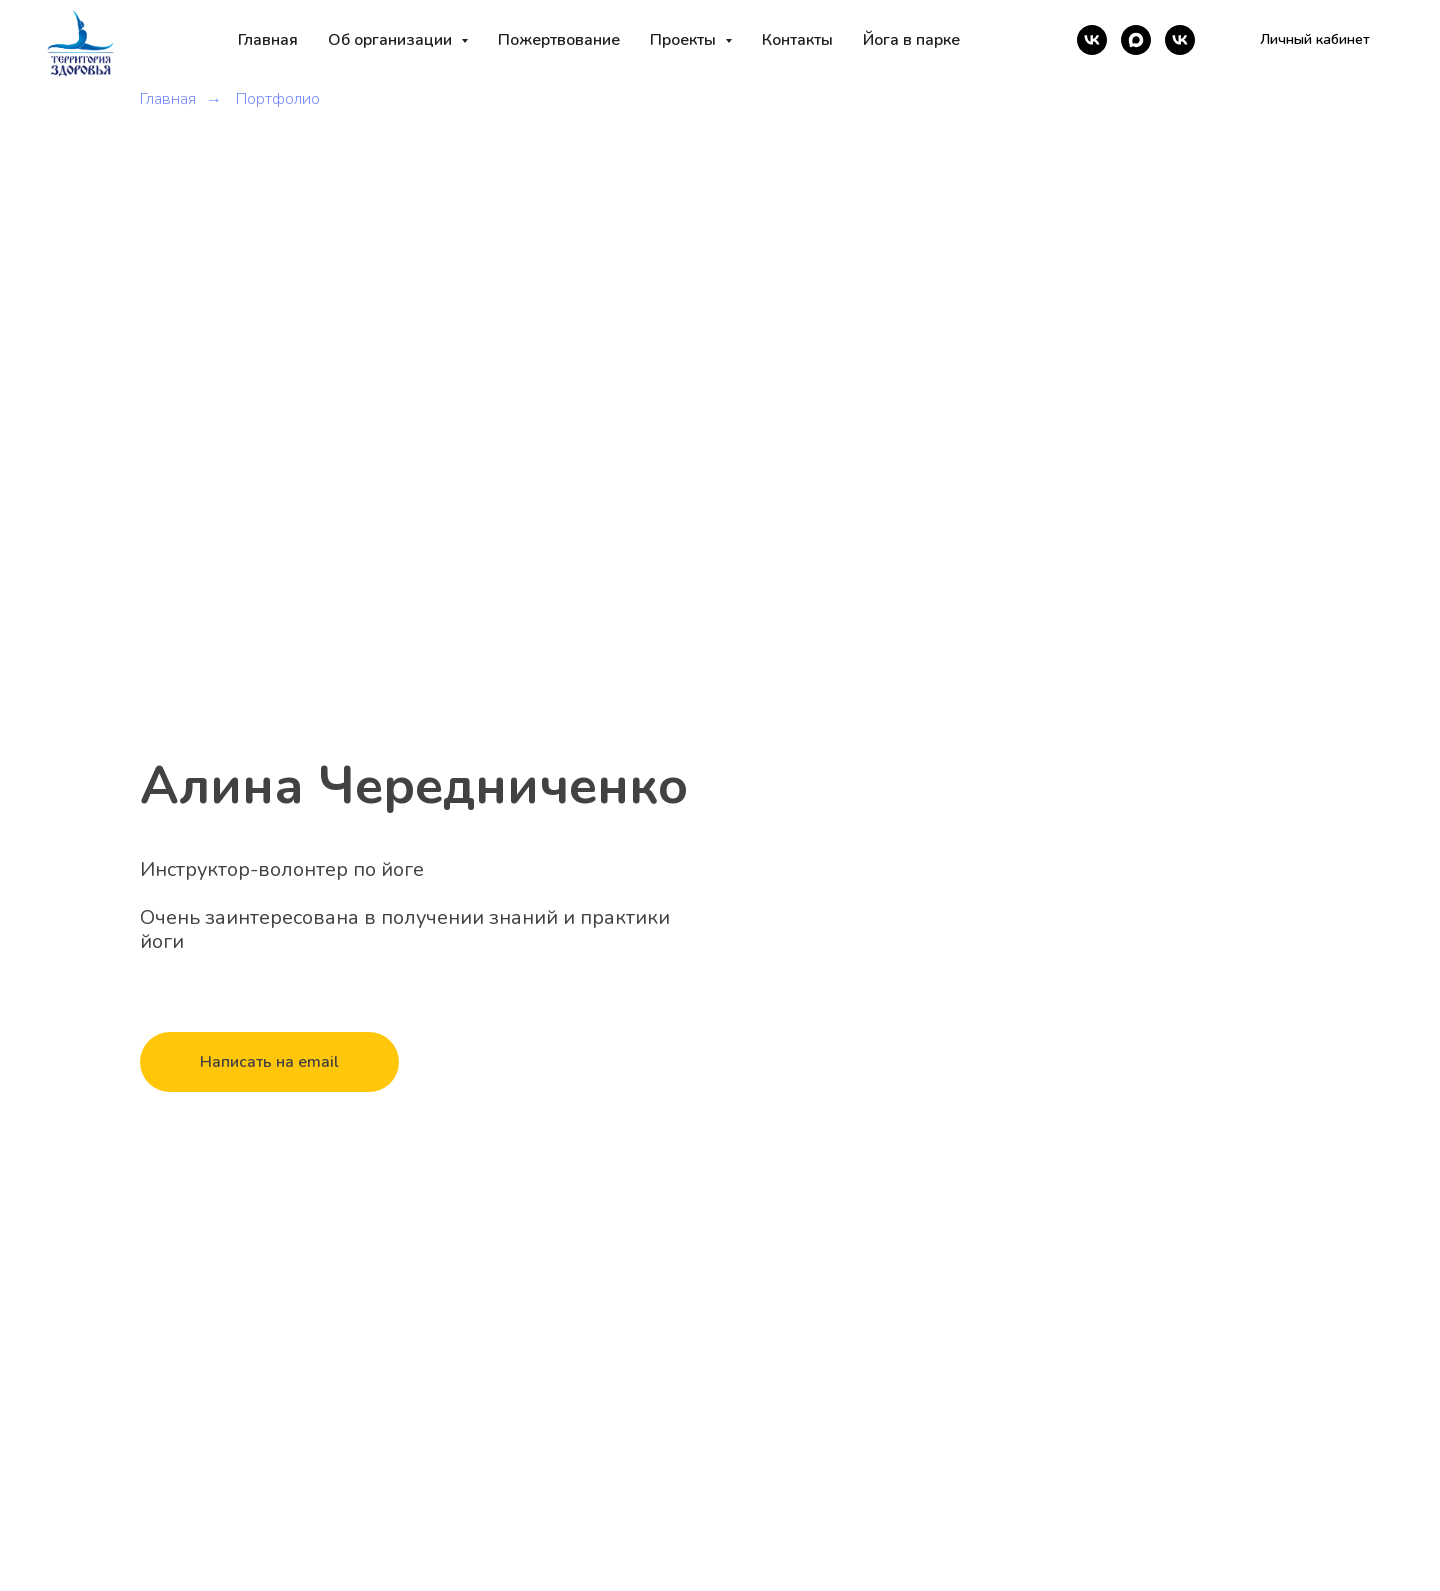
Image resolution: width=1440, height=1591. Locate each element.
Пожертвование (559, 40)
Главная (268, 40)
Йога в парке (911, 40)
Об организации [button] (392, 40)
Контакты (797, 40)
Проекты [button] (685, 40)
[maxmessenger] (1136, 40)
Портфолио (278, 99)
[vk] (1092, 40)
